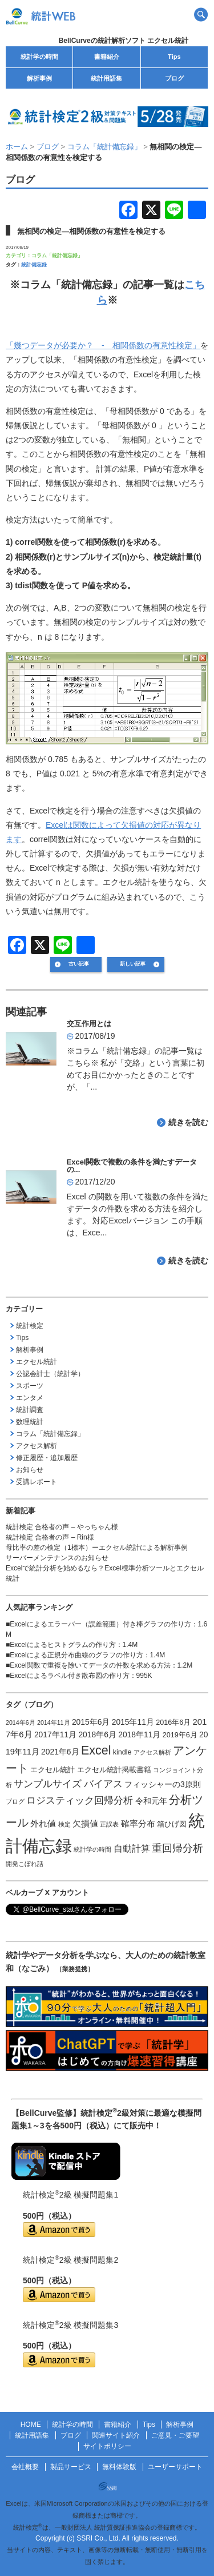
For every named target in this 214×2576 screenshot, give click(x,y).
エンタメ (29, 1398)
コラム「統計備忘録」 (57, 255)
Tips (174, 56)
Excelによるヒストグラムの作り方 (62, 1645)
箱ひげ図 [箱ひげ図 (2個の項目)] (172, 1824)
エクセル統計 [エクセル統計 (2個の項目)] (52, 1770)
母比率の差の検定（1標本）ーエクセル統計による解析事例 (97, 1548)
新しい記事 (133, 964)
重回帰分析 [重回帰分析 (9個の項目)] (177, 1848)
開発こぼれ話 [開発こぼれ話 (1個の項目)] (24, 1863)
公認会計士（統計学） (50, 1374)
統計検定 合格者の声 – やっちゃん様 (62, 1527)
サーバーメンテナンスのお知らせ (57, 1558)
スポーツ (29, 1386)
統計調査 (29, 1410)
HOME (31, 2425)
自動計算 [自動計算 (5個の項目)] (132, 1848)
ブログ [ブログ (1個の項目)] (15, 1801)
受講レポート (36, 1482)
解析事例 (39, 78)
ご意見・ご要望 (175, 2435)
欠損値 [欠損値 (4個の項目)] (85, 1823)
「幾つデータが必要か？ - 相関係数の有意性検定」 (103, 345)
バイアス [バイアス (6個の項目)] (103, 1784)
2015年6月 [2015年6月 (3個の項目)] (91, 1721)
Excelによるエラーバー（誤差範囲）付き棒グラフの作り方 (100, 1624)
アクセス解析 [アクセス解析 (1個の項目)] (152, 1752)
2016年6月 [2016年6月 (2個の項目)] (173, 1722)
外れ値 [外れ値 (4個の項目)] (43, 1823)
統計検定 (29, 1326)
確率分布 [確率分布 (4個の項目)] (138, 1823)
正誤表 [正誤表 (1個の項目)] (109, 1824)
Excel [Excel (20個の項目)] (96, 1750)
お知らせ (29, 1470)
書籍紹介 (106, 56)
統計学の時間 (39, 56)
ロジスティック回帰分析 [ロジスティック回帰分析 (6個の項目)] (79, 1800)
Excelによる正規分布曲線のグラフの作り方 (76, 1655)
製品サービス (70, 2467)
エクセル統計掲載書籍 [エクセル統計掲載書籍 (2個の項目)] (114, 1770)
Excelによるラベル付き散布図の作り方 (69, 1676)
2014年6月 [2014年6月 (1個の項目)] (20, 1722)
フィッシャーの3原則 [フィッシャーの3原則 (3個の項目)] (162, 1784)
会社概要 (25, 2467)
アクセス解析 (36, 1446)
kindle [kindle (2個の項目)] (122, 1752)
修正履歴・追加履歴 (47, 1458)
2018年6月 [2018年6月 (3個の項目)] (97, 1734)
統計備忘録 (34, 265)
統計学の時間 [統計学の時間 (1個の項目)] (92, 1849)
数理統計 (29, 1422)
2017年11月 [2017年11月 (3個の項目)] (55, 1734)
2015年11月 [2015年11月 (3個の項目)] (133, 1721)
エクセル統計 (36, 1362)
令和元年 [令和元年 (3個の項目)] (151, 1800)
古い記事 (78, 964)
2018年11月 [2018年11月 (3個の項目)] (139, 1734)
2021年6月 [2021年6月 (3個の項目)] (60, 1751)
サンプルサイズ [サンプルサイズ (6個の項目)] (48, 1784)
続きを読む (188, 1122)
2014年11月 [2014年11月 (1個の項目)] (53, 1722)
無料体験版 (119, 2467)
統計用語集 (106, 78)
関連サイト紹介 (116, 2435)
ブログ (174, 78)
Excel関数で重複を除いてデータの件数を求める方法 (90, 1665)
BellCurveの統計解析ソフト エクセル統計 (123, 41)
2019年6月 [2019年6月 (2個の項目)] (180, 1735)
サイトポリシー (107, 2446)
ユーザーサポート (175, 2467)
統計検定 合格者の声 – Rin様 (50, 1537)
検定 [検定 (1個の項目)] (64, 1824)
